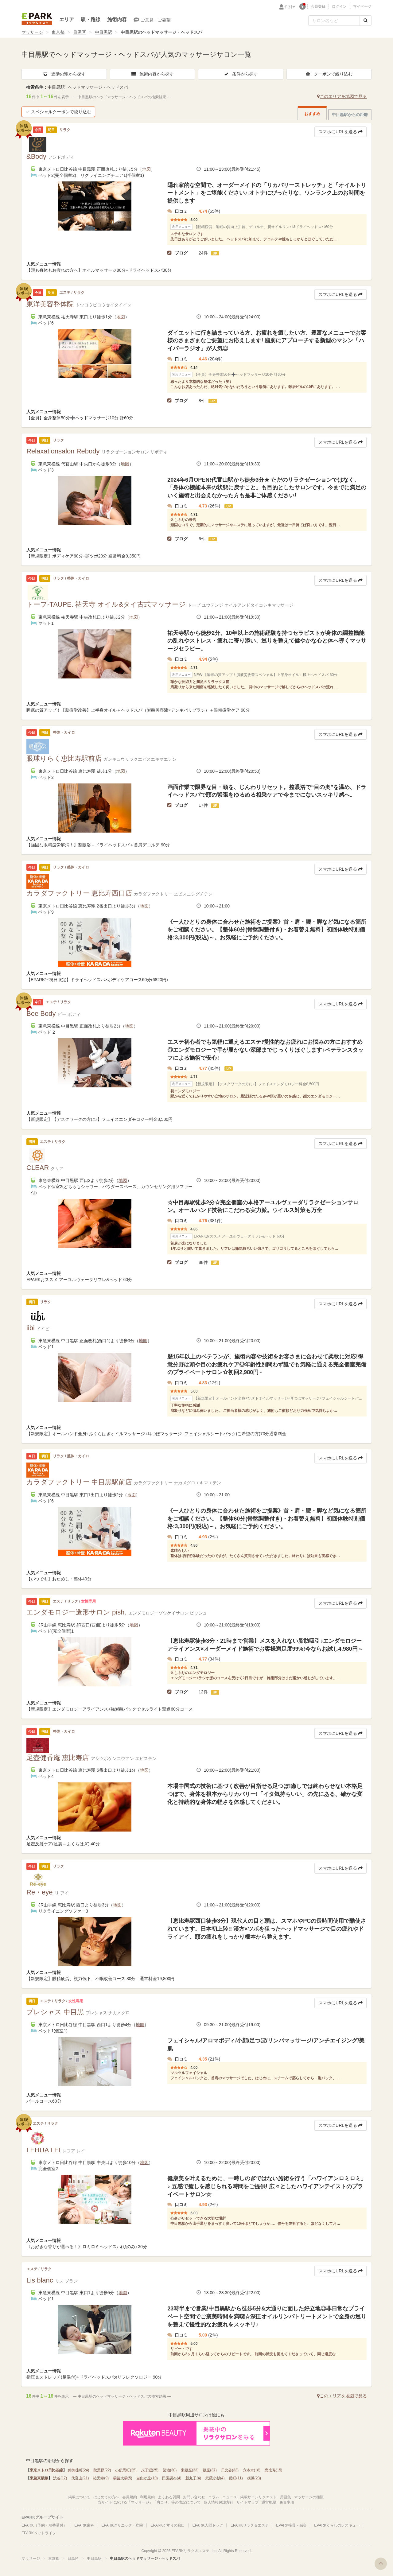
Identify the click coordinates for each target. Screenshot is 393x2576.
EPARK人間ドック (208, 2525)
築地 (170, 2470)
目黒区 (79, 32)
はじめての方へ (106, 2497)
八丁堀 (149, 2470)
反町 (236, 2478)
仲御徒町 (78, 2470)
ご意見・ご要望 (152, 20)
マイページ (362, 6)
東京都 (58, 32)
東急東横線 (39, 2478)
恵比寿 (273, 2470)
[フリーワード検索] (334, 20)
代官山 (80, 2478)
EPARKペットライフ (38, 2533)
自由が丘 (147, 2478)
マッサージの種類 (309, 2497)
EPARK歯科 (84, 2525)
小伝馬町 (125, 2470)
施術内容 (117, 19)
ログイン (339, 6)
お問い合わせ (194, 2497)
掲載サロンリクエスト (258, 2497)
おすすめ (312, 113)
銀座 (209, 2470)
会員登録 (318, 6)
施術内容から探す (152, 74)
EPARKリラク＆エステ (36, 19)
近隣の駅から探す (64, 74)
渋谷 (60, 2478)
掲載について (79, 2497)
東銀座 (189, 2470)
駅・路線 (90, 19)
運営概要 (269, 2502)
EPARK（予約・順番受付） (44, 2525)
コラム (213, 2497)
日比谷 (230, 2470)
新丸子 (193, 2478)
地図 (146, 169)
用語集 (285, 2497)
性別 (290, 7)
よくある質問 (169, 2497)
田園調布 (171, 2478)
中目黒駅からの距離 (350, 114)
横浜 (254, 2478)
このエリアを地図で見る (342, 96)
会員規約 (129, 2497)
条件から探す (241, 74)
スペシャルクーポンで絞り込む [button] (58, 111)
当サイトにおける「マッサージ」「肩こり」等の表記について (149, 2502)
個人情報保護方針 (218, 2502)
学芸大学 (122, 2478)
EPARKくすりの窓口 (168, 2525)
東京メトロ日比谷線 (46, 2470)
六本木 (251, 2470)
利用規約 (147, 2497)
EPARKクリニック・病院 (122, 2525)
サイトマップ (247, 2502)
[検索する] (365, 20)
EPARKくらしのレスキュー (337, 2525)
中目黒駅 (103, 32)
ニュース (229, 2497)
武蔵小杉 (215, 2478)
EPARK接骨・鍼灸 (291, 2525)
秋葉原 (102, 2470)
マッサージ (32, 32)
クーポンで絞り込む (328, 74)
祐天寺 (101, 2478)
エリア (66, 19)
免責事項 (286, 2502)
